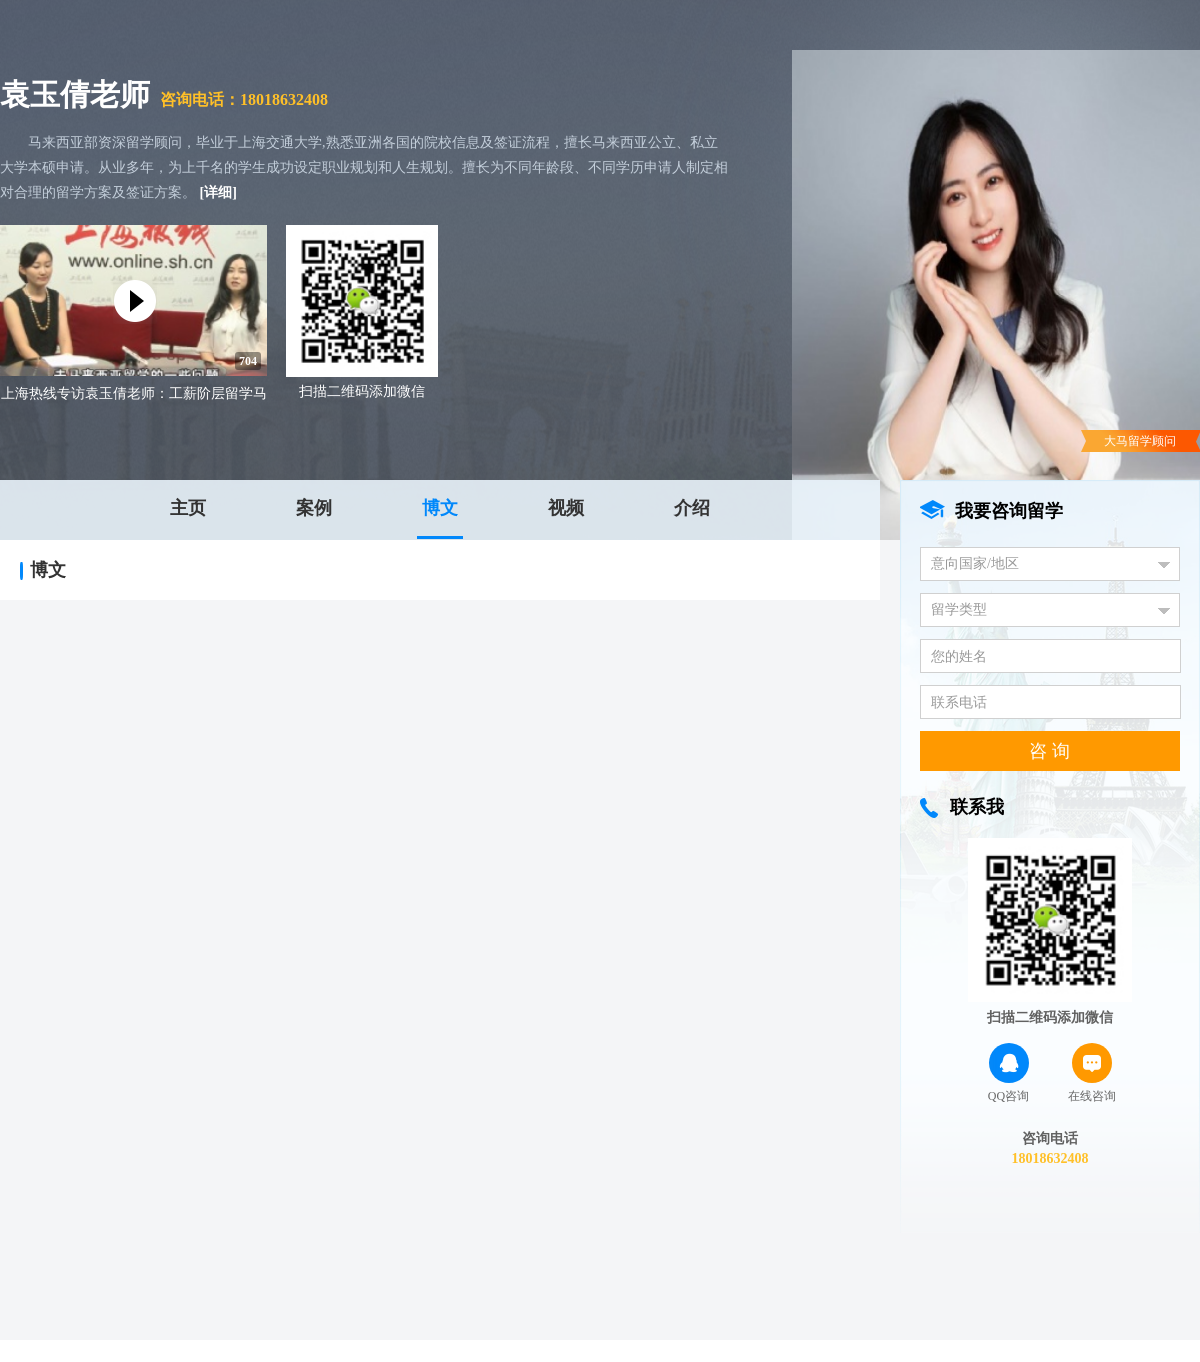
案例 (314, 508)
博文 (440, 508)
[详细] (218, 192)
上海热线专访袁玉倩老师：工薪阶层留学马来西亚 (134, 395)
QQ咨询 (1008, 1073)
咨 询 (1049, 751)
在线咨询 (1092, 1073)
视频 (566, 508)
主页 (188, 508)
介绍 (692, 508)
